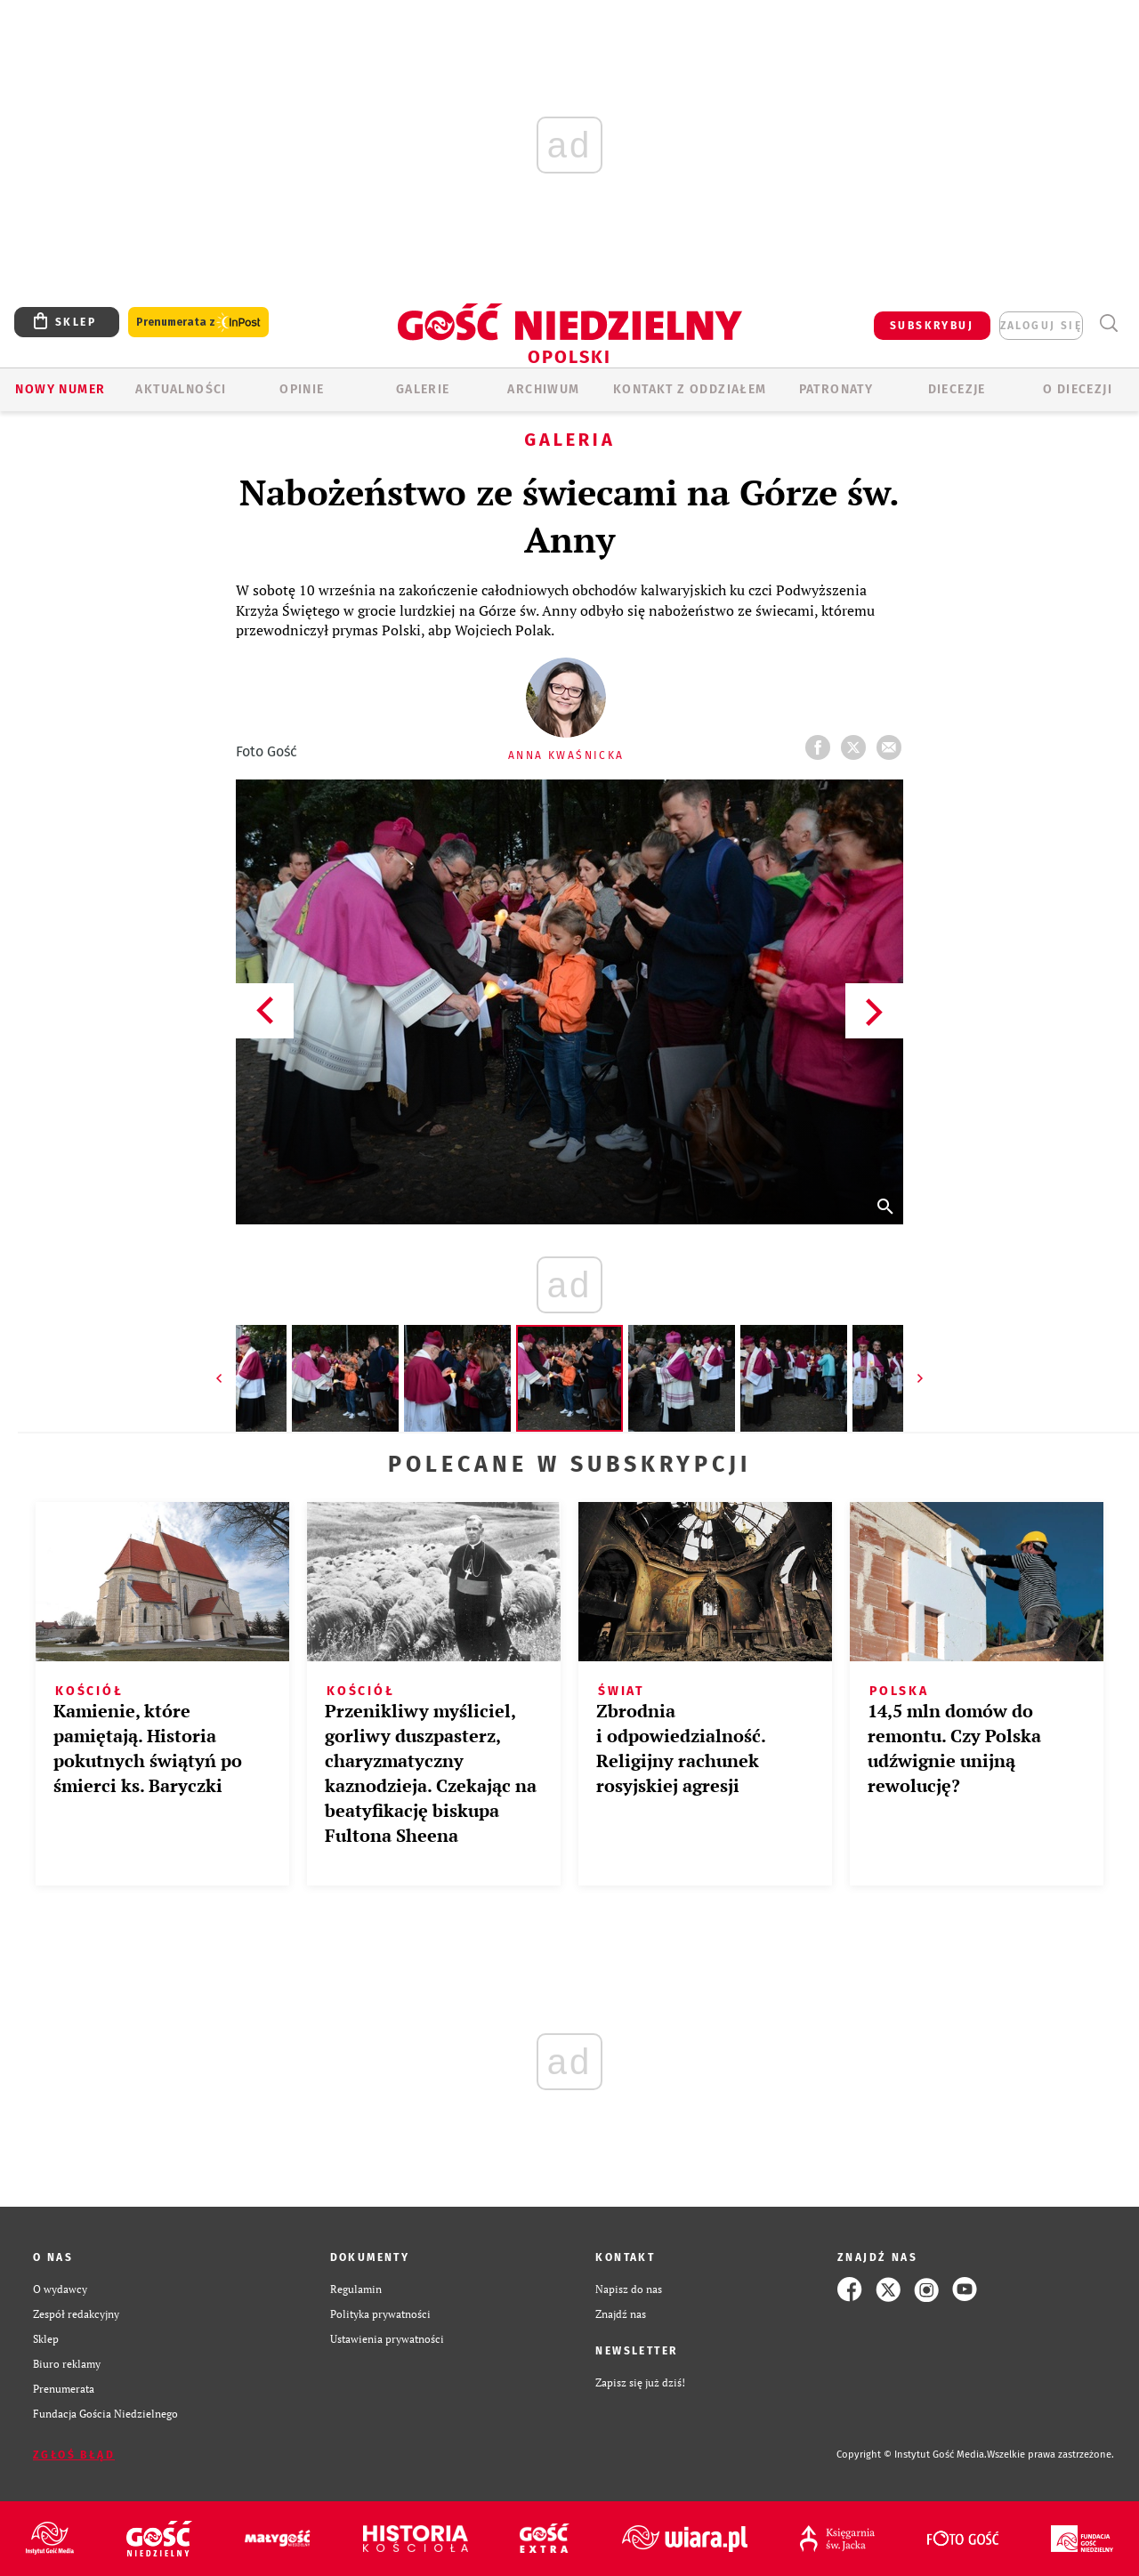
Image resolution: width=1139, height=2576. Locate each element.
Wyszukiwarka (1108, 323)
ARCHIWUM (543, 389)
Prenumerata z (198, 322)
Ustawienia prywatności (387, 2339)
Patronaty (836, 389)
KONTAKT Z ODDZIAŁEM (690, 389)
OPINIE (301, 389)
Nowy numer (60, 389)
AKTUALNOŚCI (180, 389)
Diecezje (957, 389)
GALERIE (423, 389)
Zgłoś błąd (74, 2455)
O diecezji (1077, 389)
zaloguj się (1041, 325)
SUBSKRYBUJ (931, 325)
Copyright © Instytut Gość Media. (911, 2454)
